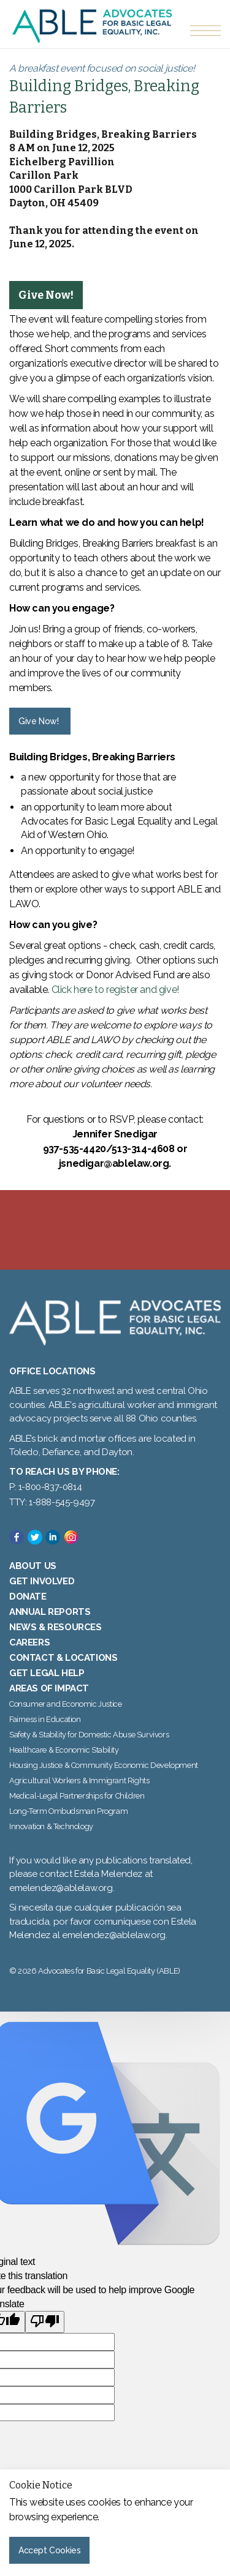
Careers (29, 1642)
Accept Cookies (49, 2550)
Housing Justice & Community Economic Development (103, 1765)
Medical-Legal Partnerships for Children (76, 1795)
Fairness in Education (45, 1719)
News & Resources (55, 1627)
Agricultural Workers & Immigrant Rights (79, 1780)
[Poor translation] (44, 2322)
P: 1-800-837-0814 (45, 1486)
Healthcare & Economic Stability (64, 1749)
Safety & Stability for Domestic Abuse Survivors (89, 1734)
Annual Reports (49, 1611)
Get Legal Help (46, 1673)
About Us (32, 1565)
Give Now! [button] (38, 721)
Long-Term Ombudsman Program (68, 1811)
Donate (28, 1596)
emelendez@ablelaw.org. (114, 1935)
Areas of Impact (49, 1688)
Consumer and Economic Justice (65, 1704)
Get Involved (41, 1581)
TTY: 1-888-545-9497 (51, 1502)
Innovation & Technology (51, 1826)
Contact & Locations (63, 1657)
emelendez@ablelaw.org (61, 1887)
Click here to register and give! (115, 989)
